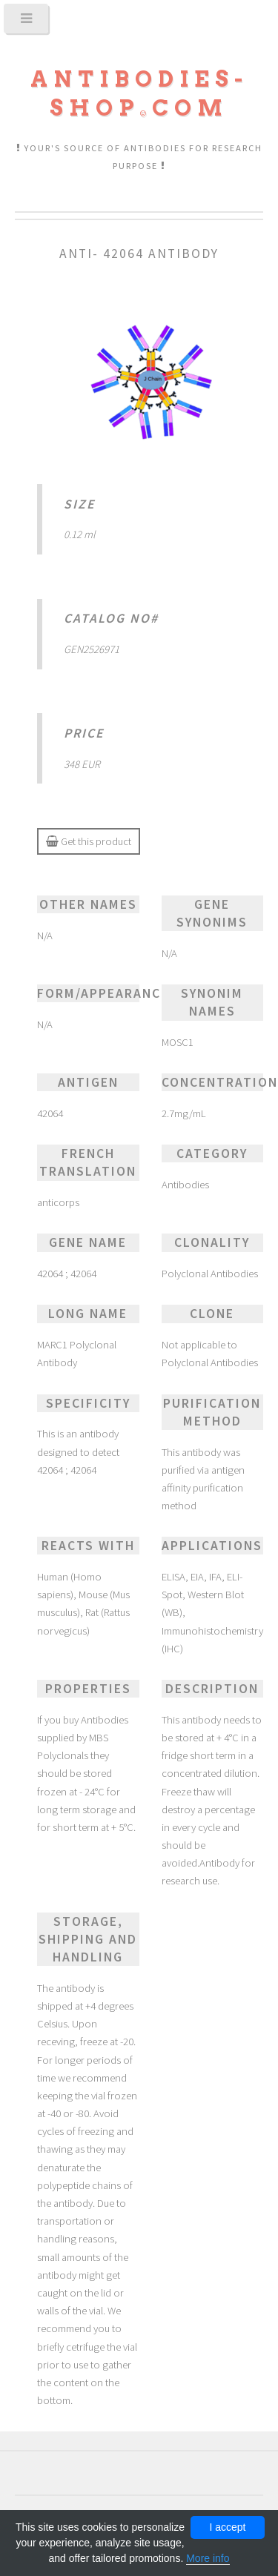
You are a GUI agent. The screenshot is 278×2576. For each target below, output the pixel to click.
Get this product (88, 841)
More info (207, 2558)
